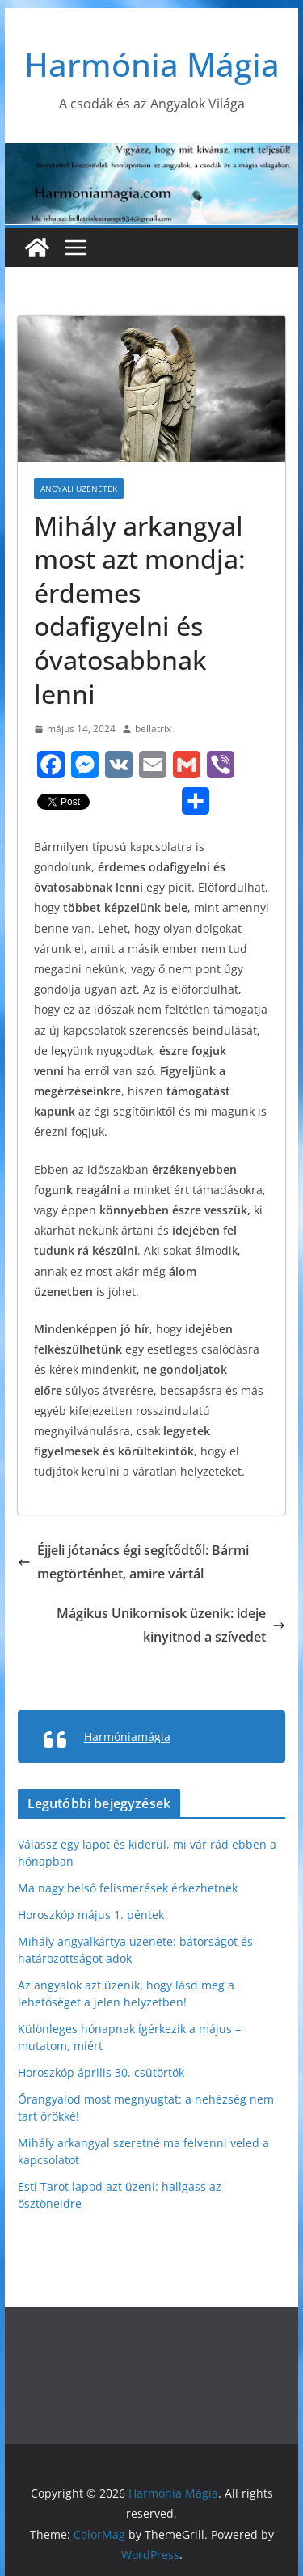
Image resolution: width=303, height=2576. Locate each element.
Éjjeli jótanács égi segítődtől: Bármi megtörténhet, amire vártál (133, 1561)
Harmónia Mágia (152, 64)
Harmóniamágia (127, 1736)
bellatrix (153, 728)
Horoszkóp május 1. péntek (91, 1914)
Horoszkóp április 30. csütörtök (101, 2072)
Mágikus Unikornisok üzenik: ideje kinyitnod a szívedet (171, 1625)
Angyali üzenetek (78, 488)
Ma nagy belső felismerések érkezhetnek (128, 1888)
